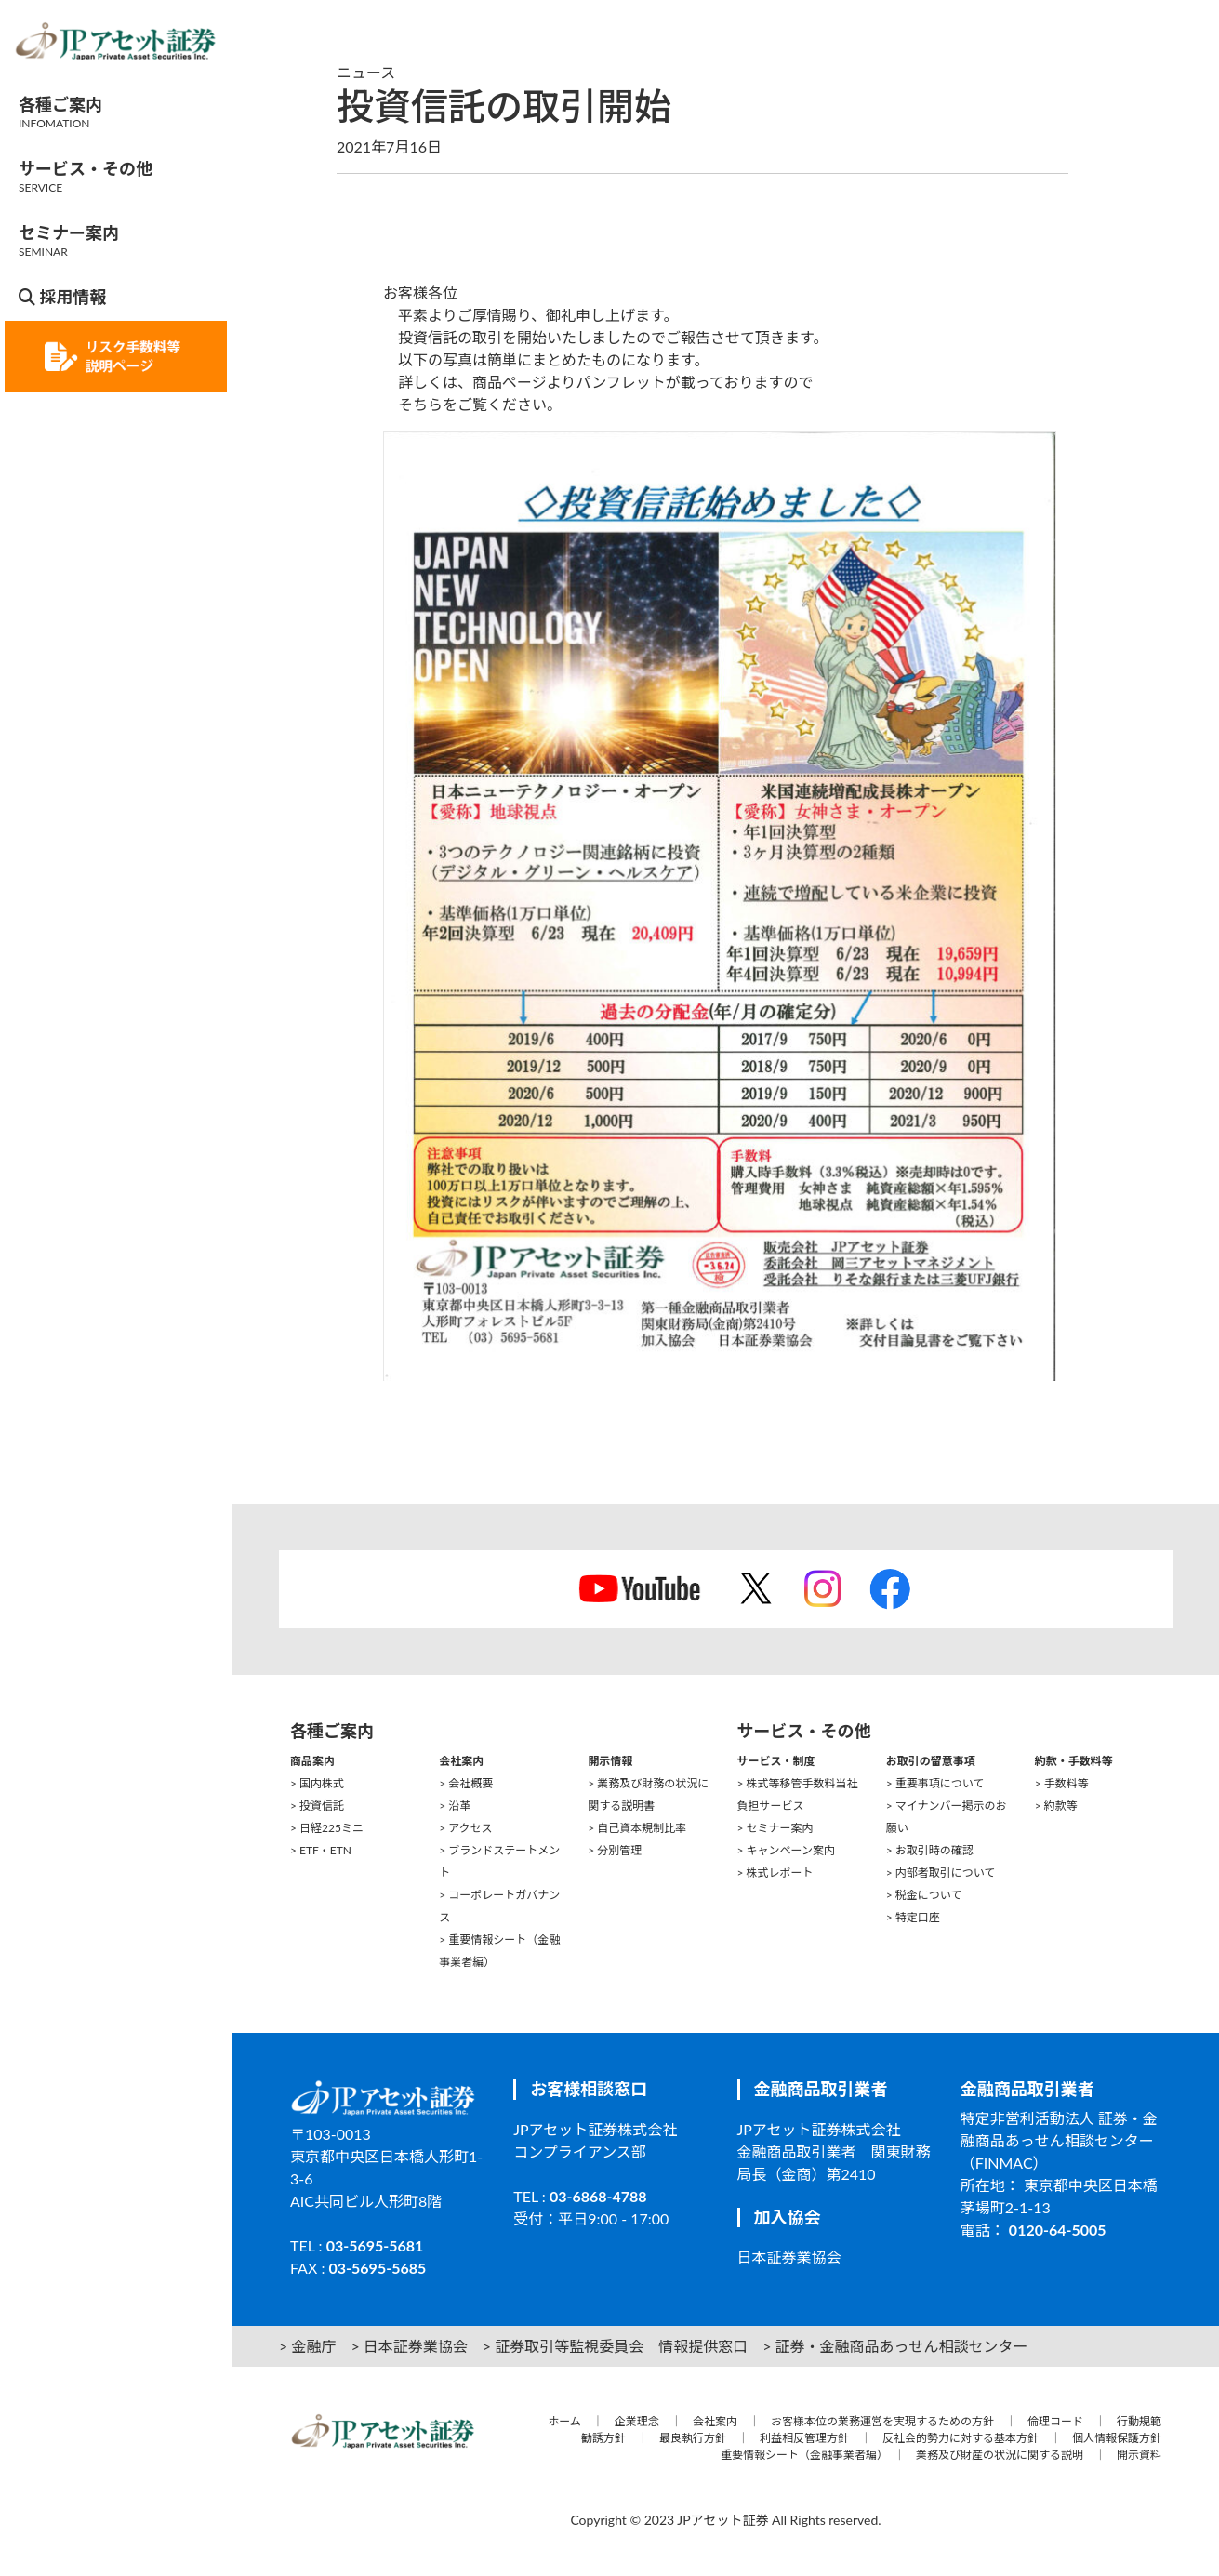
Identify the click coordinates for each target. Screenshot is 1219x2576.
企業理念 (637, 2421)
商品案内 (312, 1761)
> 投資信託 (317, 1805)
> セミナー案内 (775, 1828)
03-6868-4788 (598, 2196)
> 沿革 (454, 1805)
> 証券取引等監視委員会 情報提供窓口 (615, 2346)
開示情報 (610, 1761)
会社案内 (461, 1761)
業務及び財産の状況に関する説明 (999, 2455)
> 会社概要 (466, 1783)
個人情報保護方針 (1116, 2438)
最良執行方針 (692, 2438)
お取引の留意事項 (930, 1761)
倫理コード (1055, 2421)
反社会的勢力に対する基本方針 (960, 2438)
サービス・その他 (85, 176)
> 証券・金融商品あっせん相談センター (894, 2346)
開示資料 (1139, 2455)
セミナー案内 (69, 240)
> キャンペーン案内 (786, 1850)
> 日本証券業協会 (409, 2346)
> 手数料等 (1062, 1783)
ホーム (564, 2421)
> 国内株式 (317, 1783)
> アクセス (465, 1828)
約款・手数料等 (1074, 1761)
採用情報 (62, 296)
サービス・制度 (776, 1761)
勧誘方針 (603, 2438)
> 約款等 (1056, 1805)
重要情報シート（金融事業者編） (801, 2455)
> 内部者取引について (941, 1872)
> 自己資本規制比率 (637, 1828)
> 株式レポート (775, 1872)
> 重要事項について (935, 1783)
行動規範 (1139, 2421)
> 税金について (924, 1895)
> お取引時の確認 (930, 1850)
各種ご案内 (60, 112)
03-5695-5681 (375, 2245)
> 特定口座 (913, 1917)
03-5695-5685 (378, 2268)
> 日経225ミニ (327, 1828)
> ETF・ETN (320, 1850)
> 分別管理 (615, 1850)
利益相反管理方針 (804, 2438)
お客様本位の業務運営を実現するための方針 (882, 2421)
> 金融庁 (307, 2346)
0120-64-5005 (1057, 2229)
